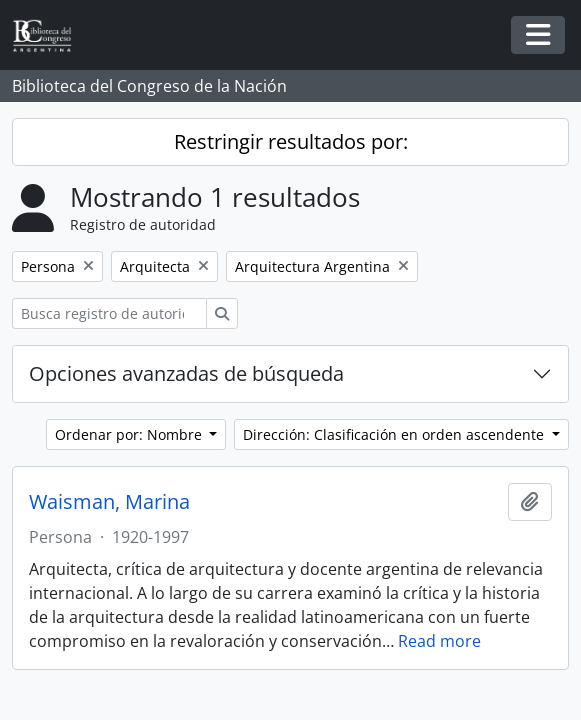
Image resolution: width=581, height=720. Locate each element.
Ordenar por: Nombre (130, 434)
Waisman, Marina (109, 502)
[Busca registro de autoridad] (109, 313)
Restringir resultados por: (291, 141)
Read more (439, 641)
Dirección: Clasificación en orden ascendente (395, 434)
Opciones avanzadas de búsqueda (186, 373)
